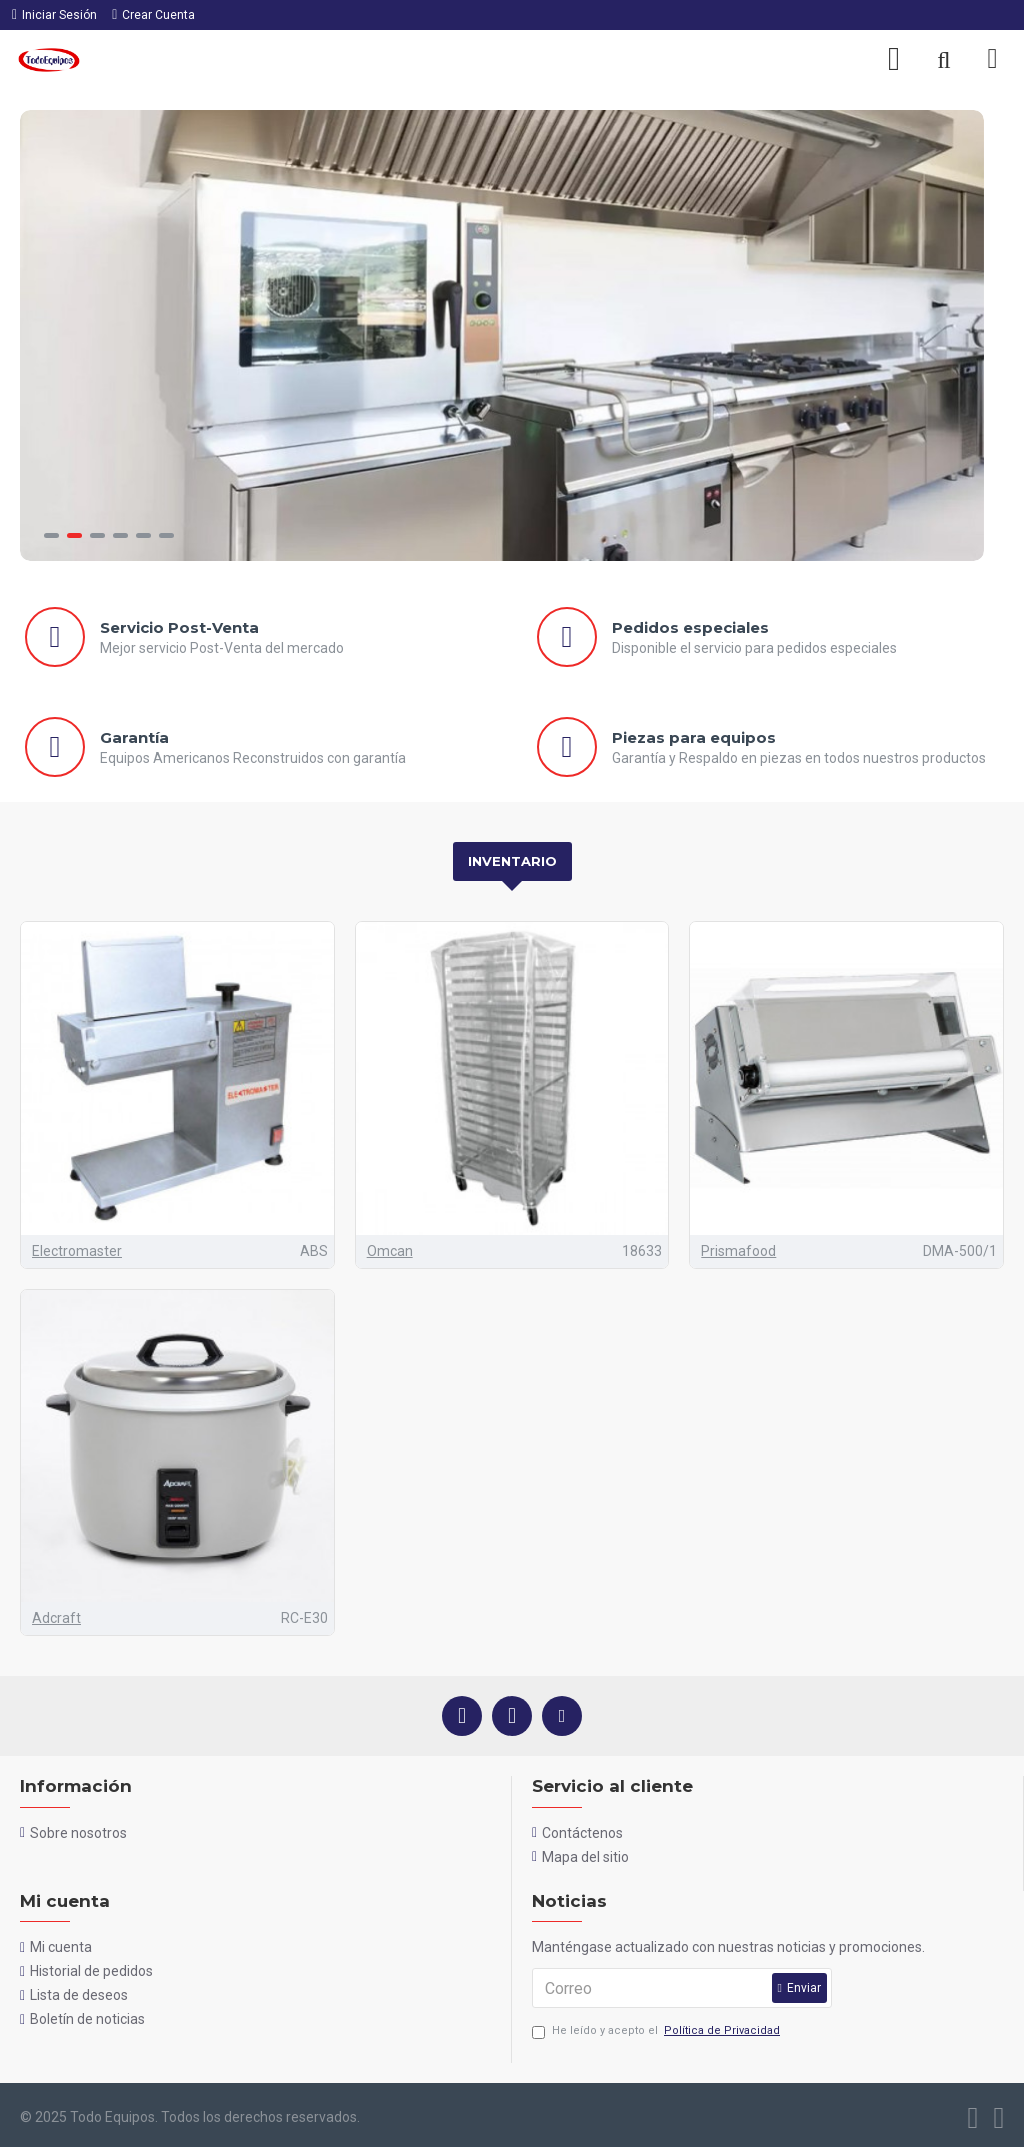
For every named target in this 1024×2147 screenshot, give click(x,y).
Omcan (390, 1251)
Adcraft (56, 1618)
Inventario (512, 861)
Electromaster (77, 1251)
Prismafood (738, 1251)
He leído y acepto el (657, 2031)
